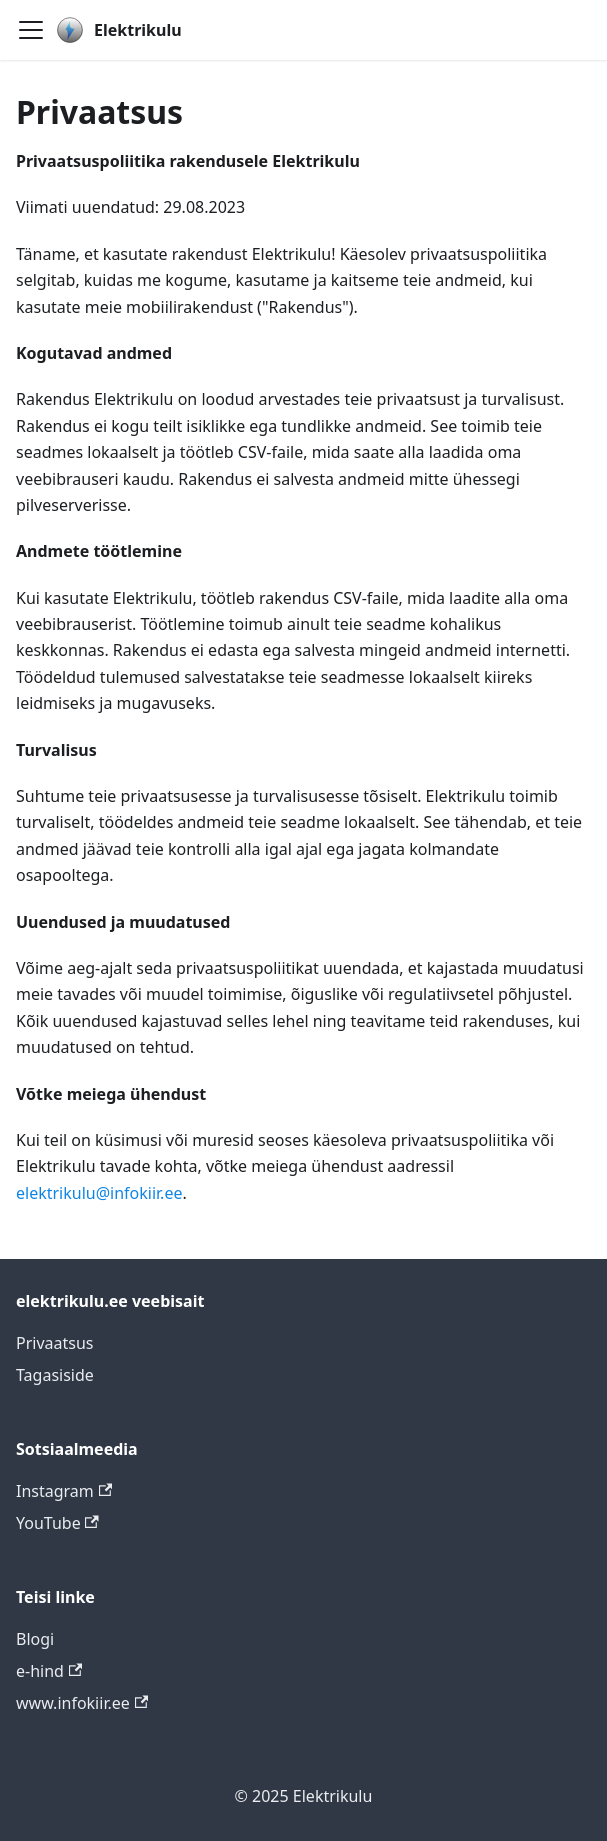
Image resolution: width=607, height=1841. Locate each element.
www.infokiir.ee (82, 1703)
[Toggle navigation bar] (31, 30)
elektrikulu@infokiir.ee (99, 1193)
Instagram (64, 1491)
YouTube (57, 1523)
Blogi (35, 1639)
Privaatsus (55, 1343)
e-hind (49, 1671)
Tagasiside (55, 1375)
